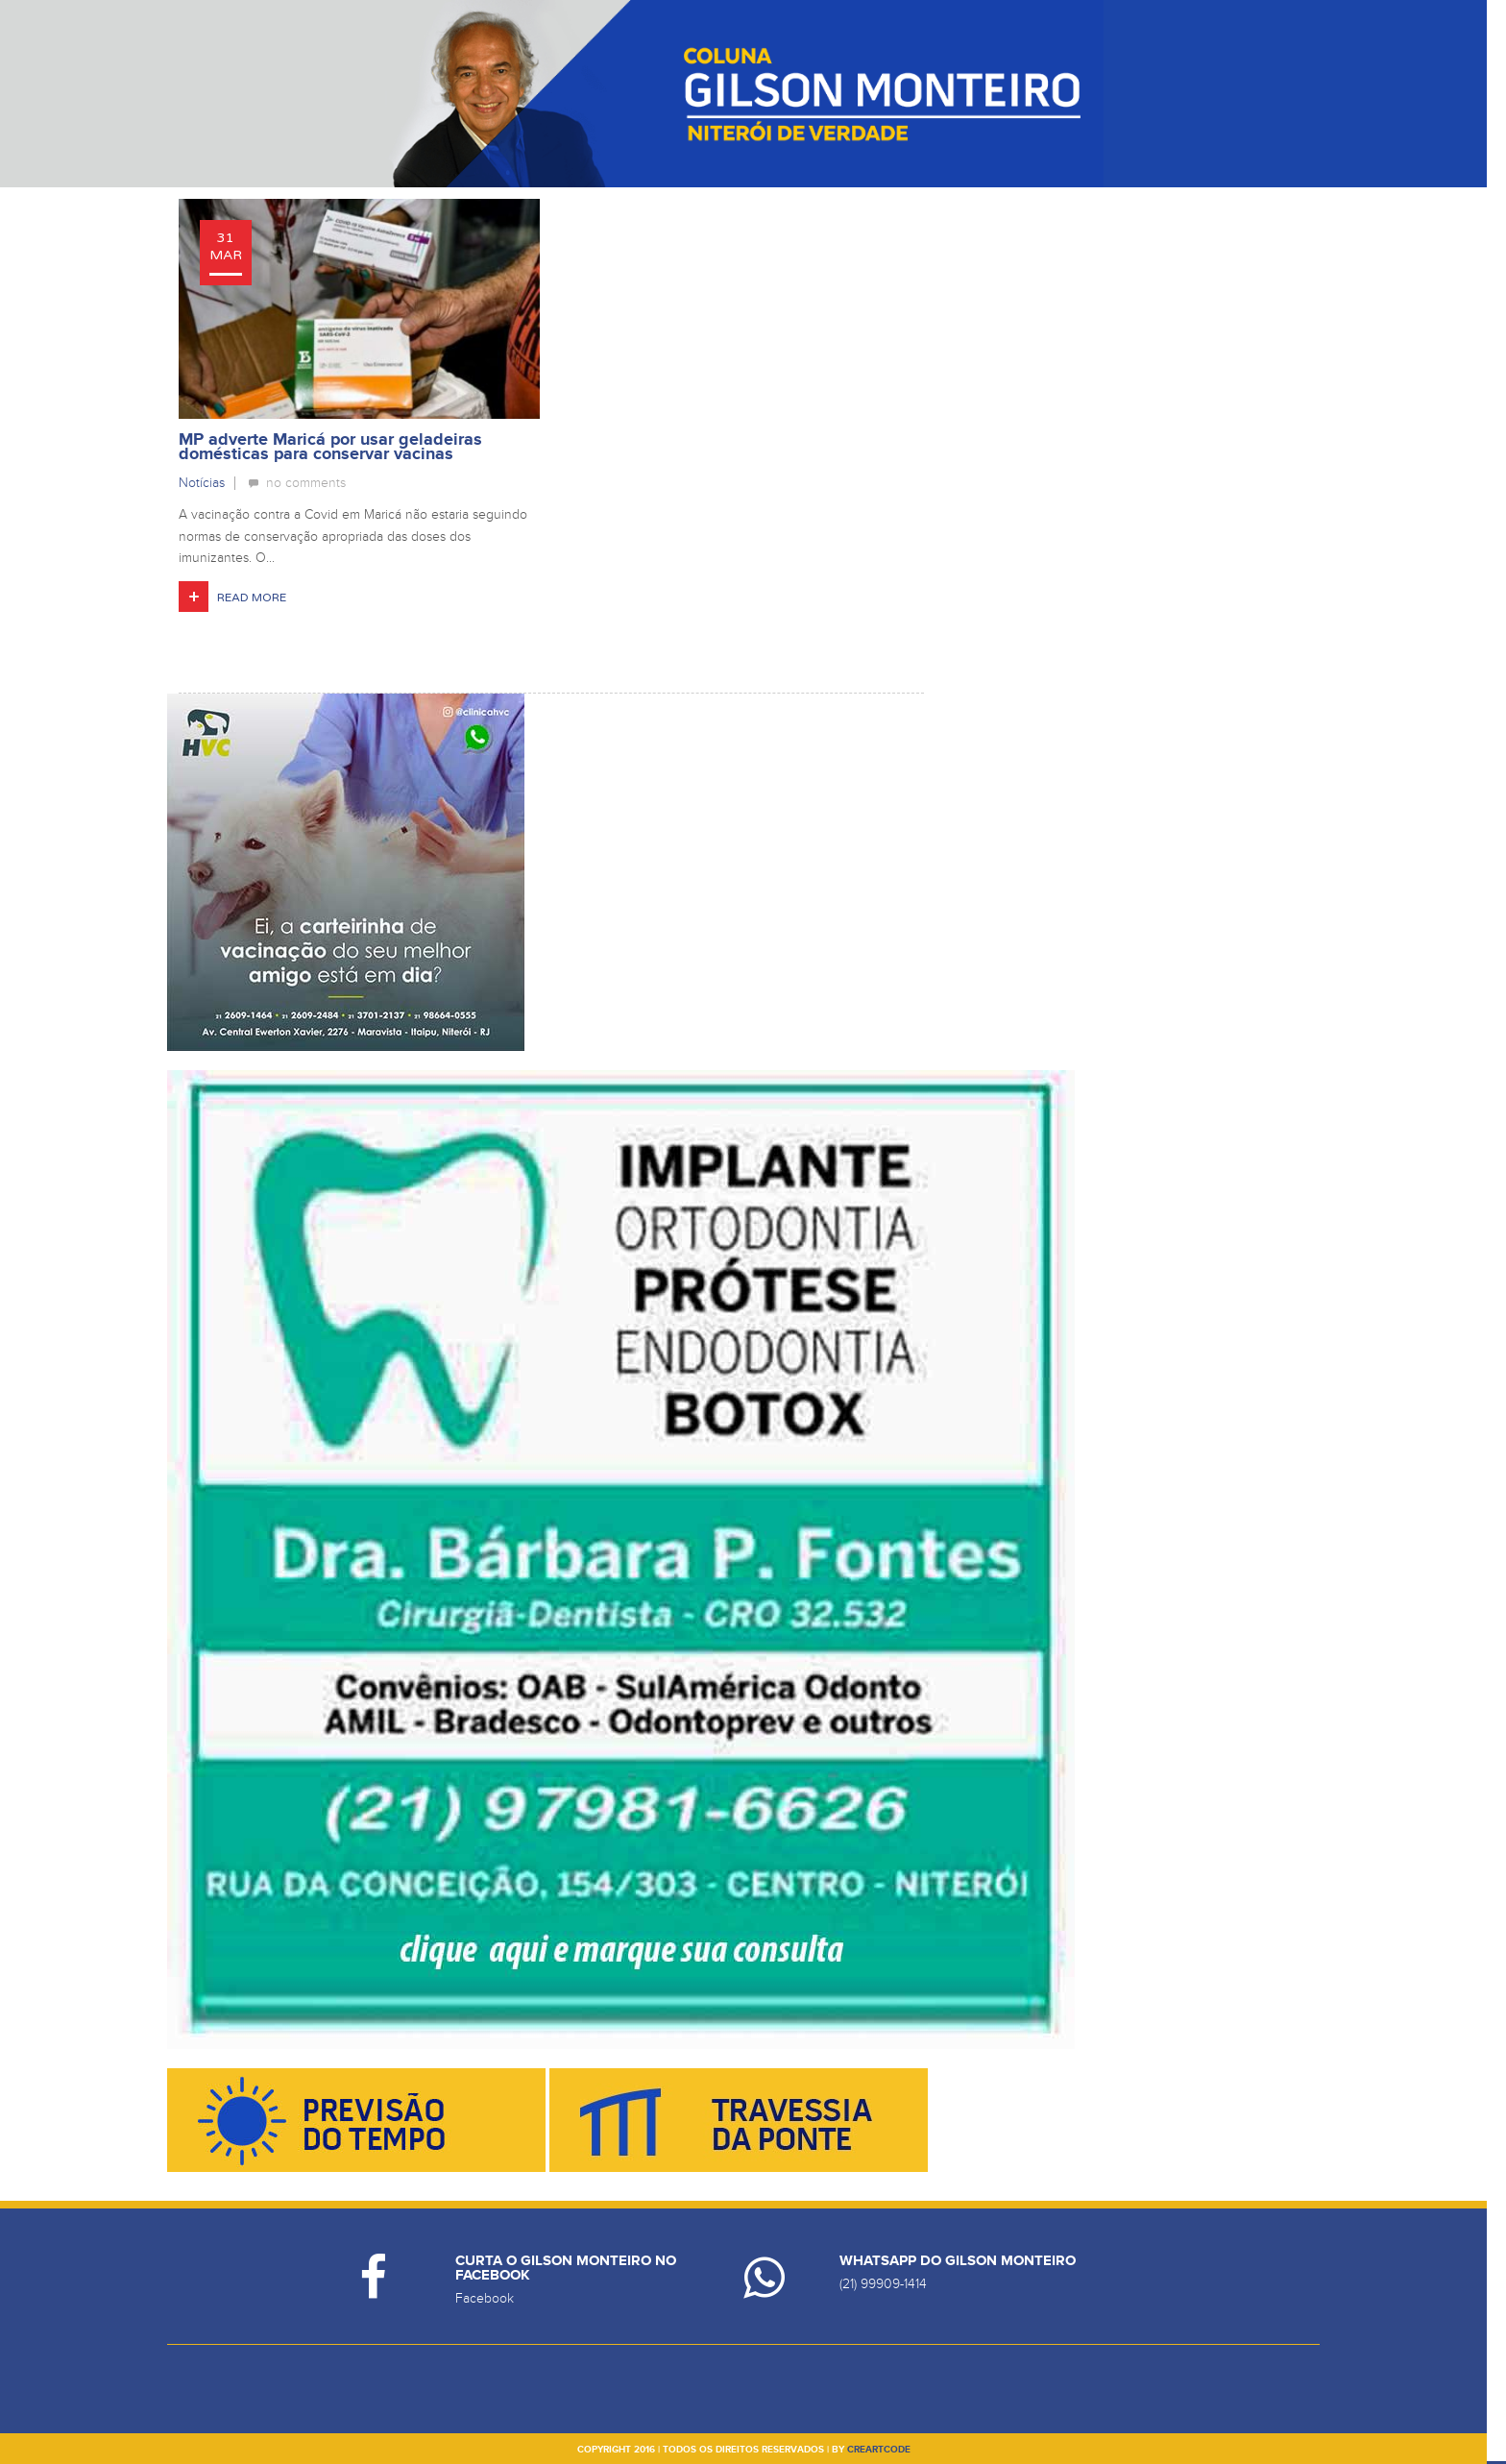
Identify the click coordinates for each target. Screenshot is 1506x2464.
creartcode (879, 2449)
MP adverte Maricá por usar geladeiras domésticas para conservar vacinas (330, 447)
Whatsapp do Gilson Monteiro (957, 2261)
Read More (251, 597)
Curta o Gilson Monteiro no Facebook (565, 2268)
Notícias (202, 483)
